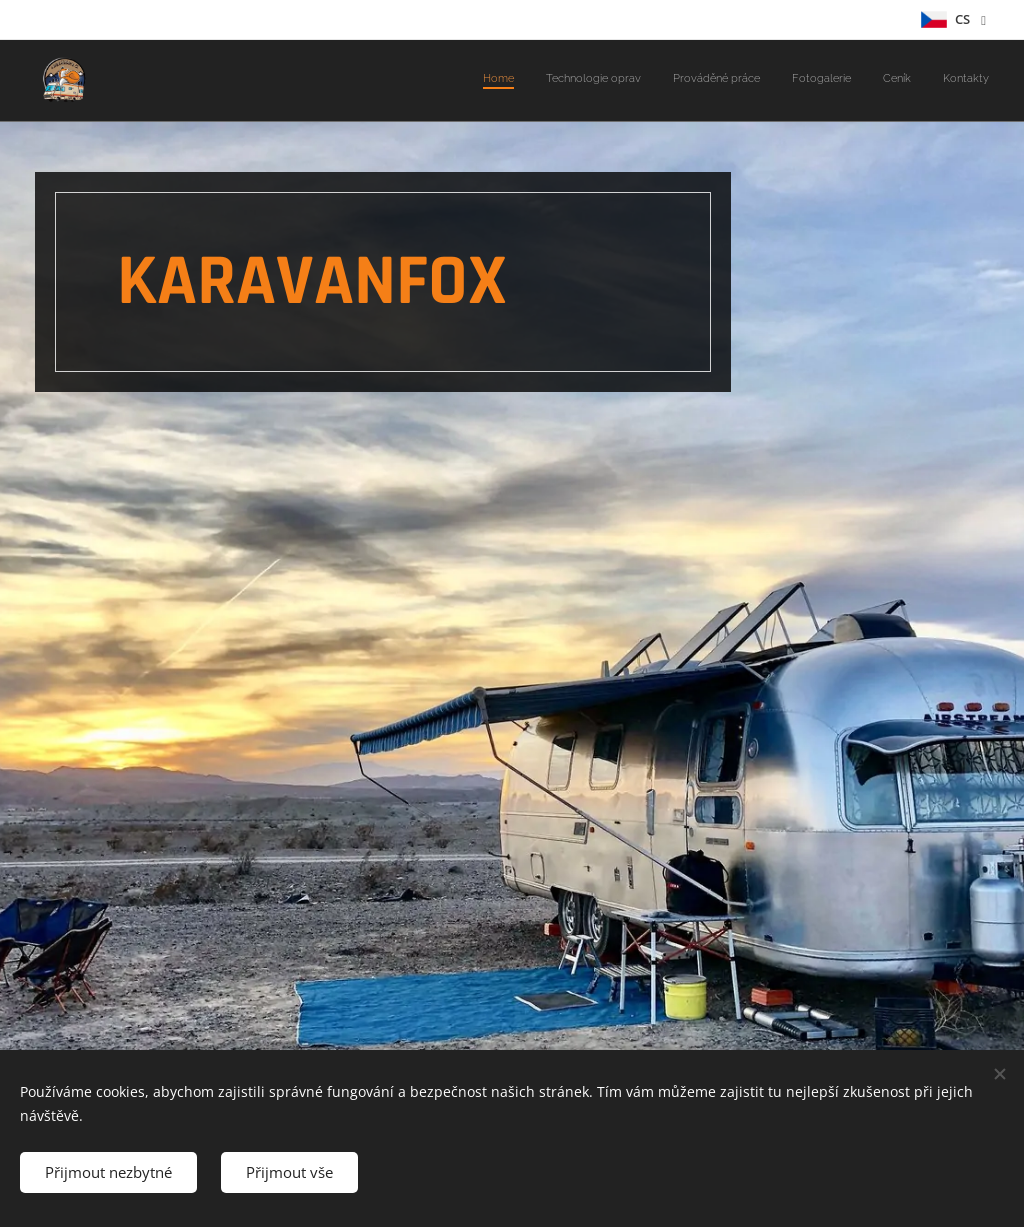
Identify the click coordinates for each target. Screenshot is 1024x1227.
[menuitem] (834, 81)
